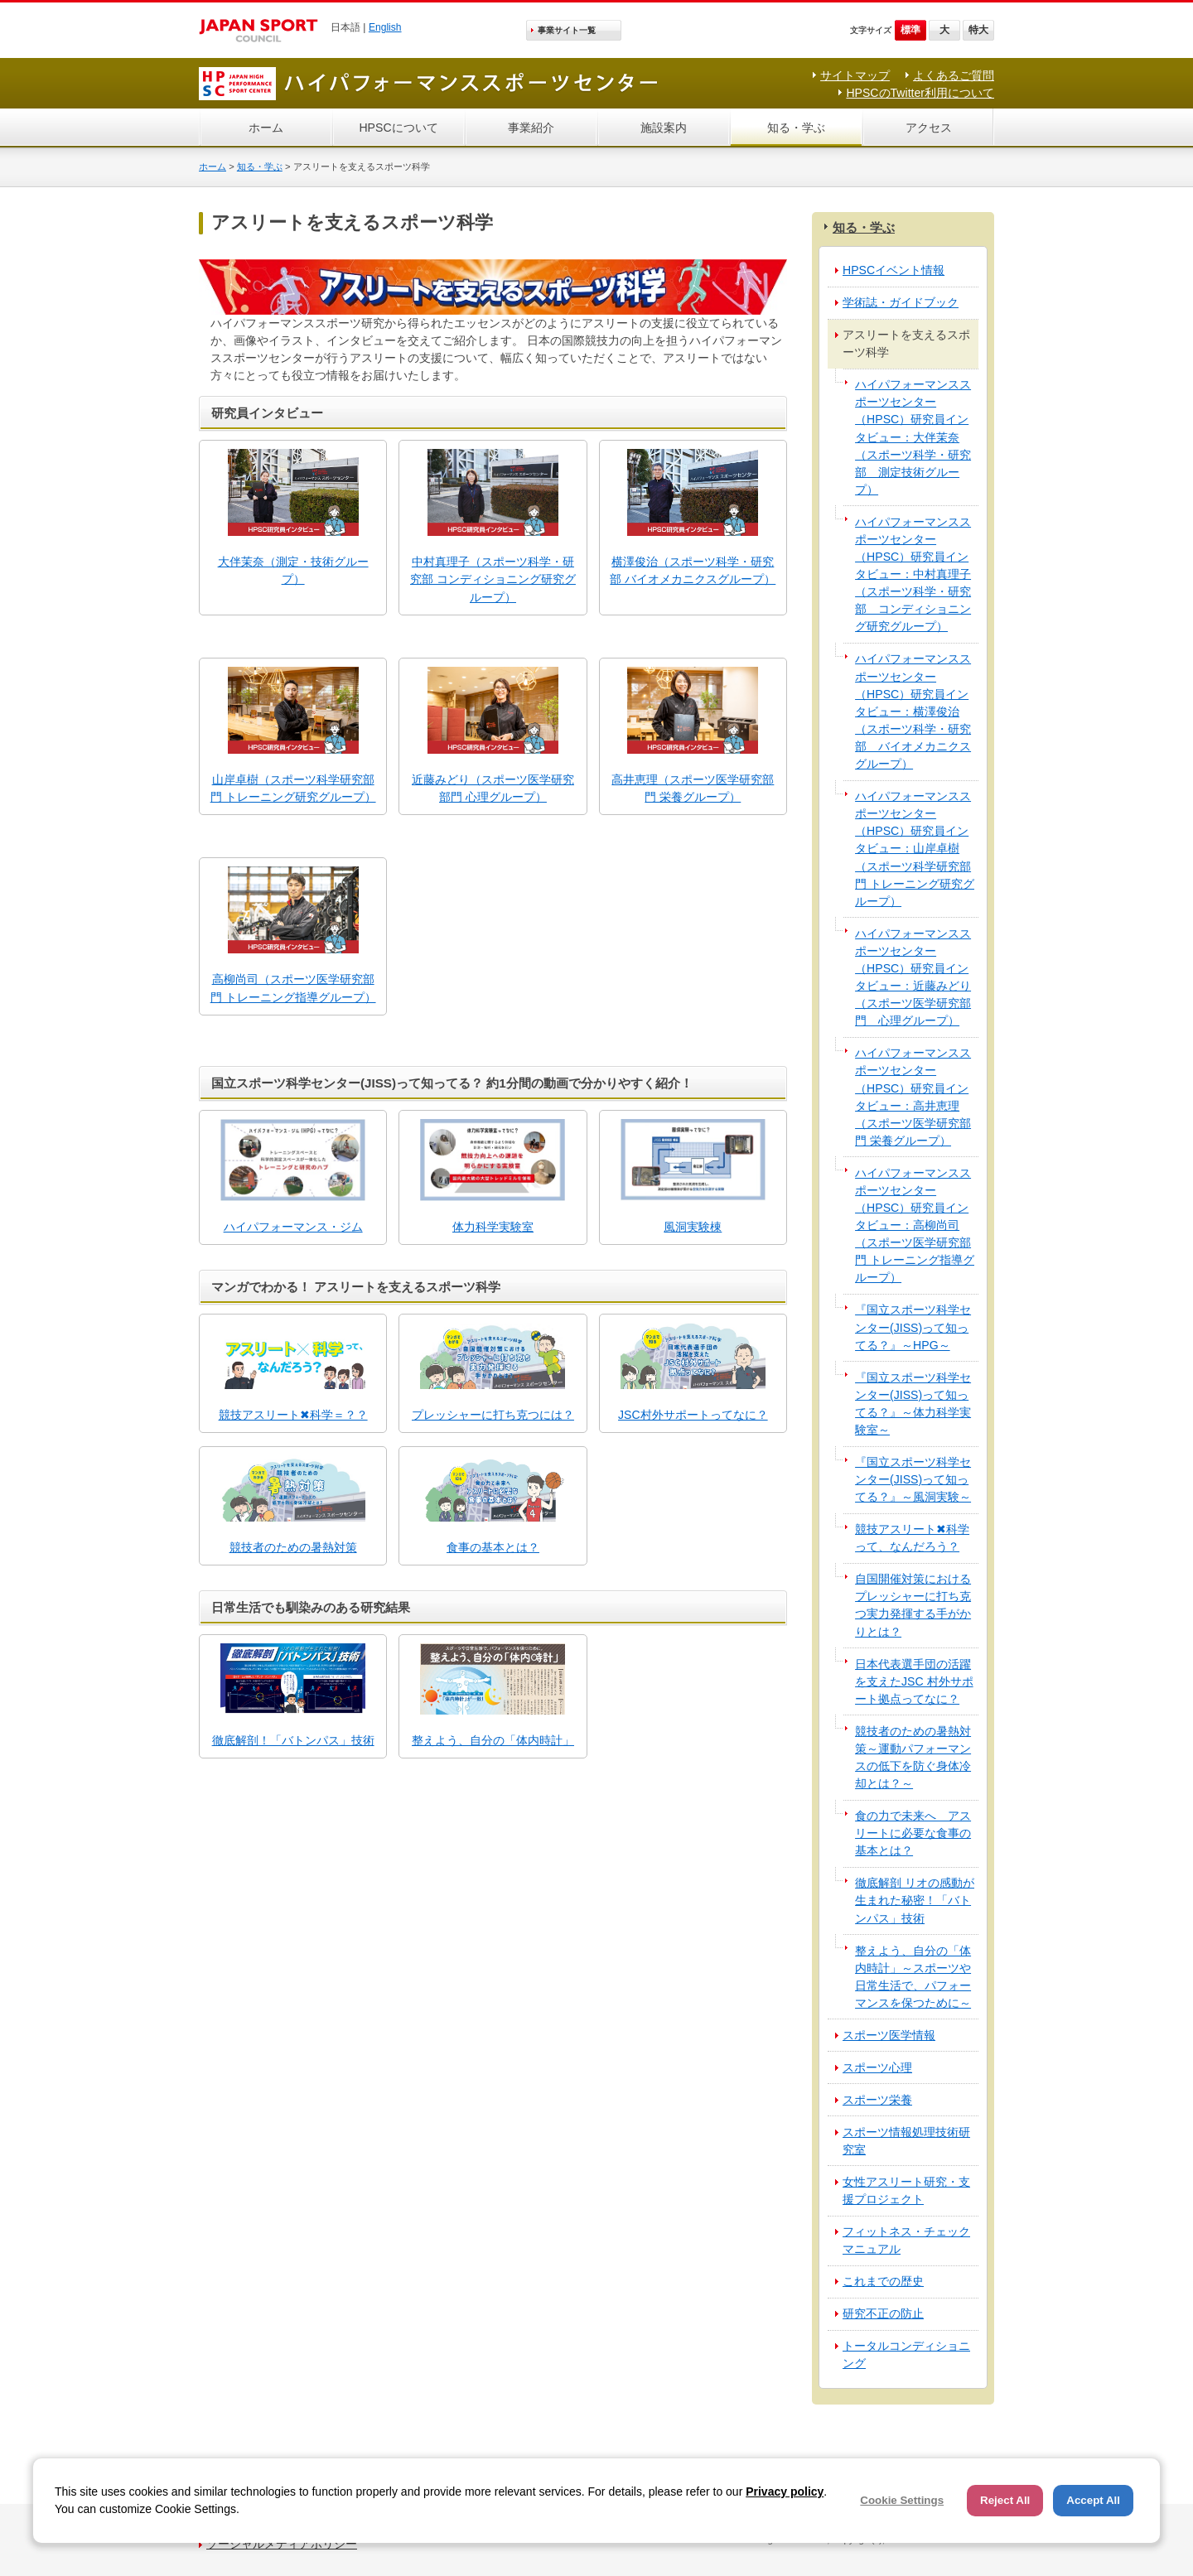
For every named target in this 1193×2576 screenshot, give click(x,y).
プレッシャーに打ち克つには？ (493, 1414)
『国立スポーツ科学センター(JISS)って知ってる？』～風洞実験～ (913, 1479)
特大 (978, 30)
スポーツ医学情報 (889, 2035)
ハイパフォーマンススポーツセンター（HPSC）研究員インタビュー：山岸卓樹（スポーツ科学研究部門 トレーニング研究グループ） (914, 848)
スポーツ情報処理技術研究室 (906, 2140)
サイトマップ (855, 75)
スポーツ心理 (877, 2067)
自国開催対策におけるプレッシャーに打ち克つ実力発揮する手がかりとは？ (913, 1605)
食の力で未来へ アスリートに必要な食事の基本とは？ (913, 1833)
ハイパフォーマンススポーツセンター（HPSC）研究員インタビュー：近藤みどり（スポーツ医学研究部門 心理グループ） (913, 977)
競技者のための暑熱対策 (293, 1547)
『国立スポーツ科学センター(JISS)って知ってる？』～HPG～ (913, 1327)
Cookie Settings (902, 2500)
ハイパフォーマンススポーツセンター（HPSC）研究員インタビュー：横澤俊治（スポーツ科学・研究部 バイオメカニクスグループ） (913, 711)
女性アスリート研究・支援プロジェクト (906, 2190)
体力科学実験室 (493, 1226)
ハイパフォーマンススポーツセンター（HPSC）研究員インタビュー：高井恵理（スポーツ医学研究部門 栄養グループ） (913, 1096)
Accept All (1093, 2500)
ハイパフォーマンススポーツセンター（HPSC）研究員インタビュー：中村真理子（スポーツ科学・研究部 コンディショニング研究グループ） (913, 574)
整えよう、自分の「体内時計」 (493, 1740)
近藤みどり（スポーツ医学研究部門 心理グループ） (493, 788)
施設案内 (663, 127)
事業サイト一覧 (567, 30)
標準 (910, 30)
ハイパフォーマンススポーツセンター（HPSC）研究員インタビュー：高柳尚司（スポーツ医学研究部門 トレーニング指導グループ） (914, 1225)
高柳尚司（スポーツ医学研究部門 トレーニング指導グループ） (293, 987)
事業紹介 (531, 127)
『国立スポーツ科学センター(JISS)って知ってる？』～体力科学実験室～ (913, 1403)
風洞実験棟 (693, 1226)
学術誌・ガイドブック (901, 302)
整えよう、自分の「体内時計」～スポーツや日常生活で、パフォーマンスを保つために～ (913, 1976)
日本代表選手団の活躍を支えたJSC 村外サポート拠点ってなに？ (914, 1681)
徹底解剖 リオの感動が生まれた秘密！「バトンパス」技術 (914, 1900)
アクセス (929, 127)
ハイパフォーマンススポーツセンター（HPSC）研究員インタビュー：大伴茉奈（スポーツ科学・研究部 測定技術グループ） (913, 437)
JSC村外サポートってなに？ (693, 1414)
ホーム (266, 127)
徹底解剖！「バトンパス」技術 (293, 1740)
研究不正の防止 (883, 2313)
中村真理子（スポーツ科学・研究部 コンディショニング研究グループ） (493, 579)
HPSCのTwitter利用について (920, 92)
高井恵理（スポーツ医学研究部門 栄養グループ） (692, 788)
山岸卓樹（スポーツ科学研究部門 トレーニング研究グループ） (293, 788)
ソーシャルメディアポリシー (281, 2543)
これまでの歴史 (883, 2281)
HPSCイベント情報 (893, 270)
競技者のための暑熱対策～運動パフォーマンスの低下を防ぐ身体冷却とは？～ (913, 1757)
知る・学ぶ (796, 127)
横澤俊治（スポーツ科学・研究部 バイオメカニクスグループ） (692, 570)
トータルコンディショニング (906, 2354)
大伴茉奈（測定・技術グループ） (293, 570)
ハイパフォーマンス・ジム (293, 1226)
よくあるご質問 (953, 75)
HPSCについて (398, 127)
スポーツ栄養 (877, 2099)
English (385, 27)
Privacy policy (785, 2491)
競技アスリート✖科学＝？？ (293, 1414)
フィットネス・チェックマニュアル (906, 2240)
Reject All (1005, 2500)
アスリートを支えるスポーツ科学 (906, 343)
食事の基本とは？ (493, 1547)
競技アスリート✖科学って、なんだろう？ (912, 1537)
